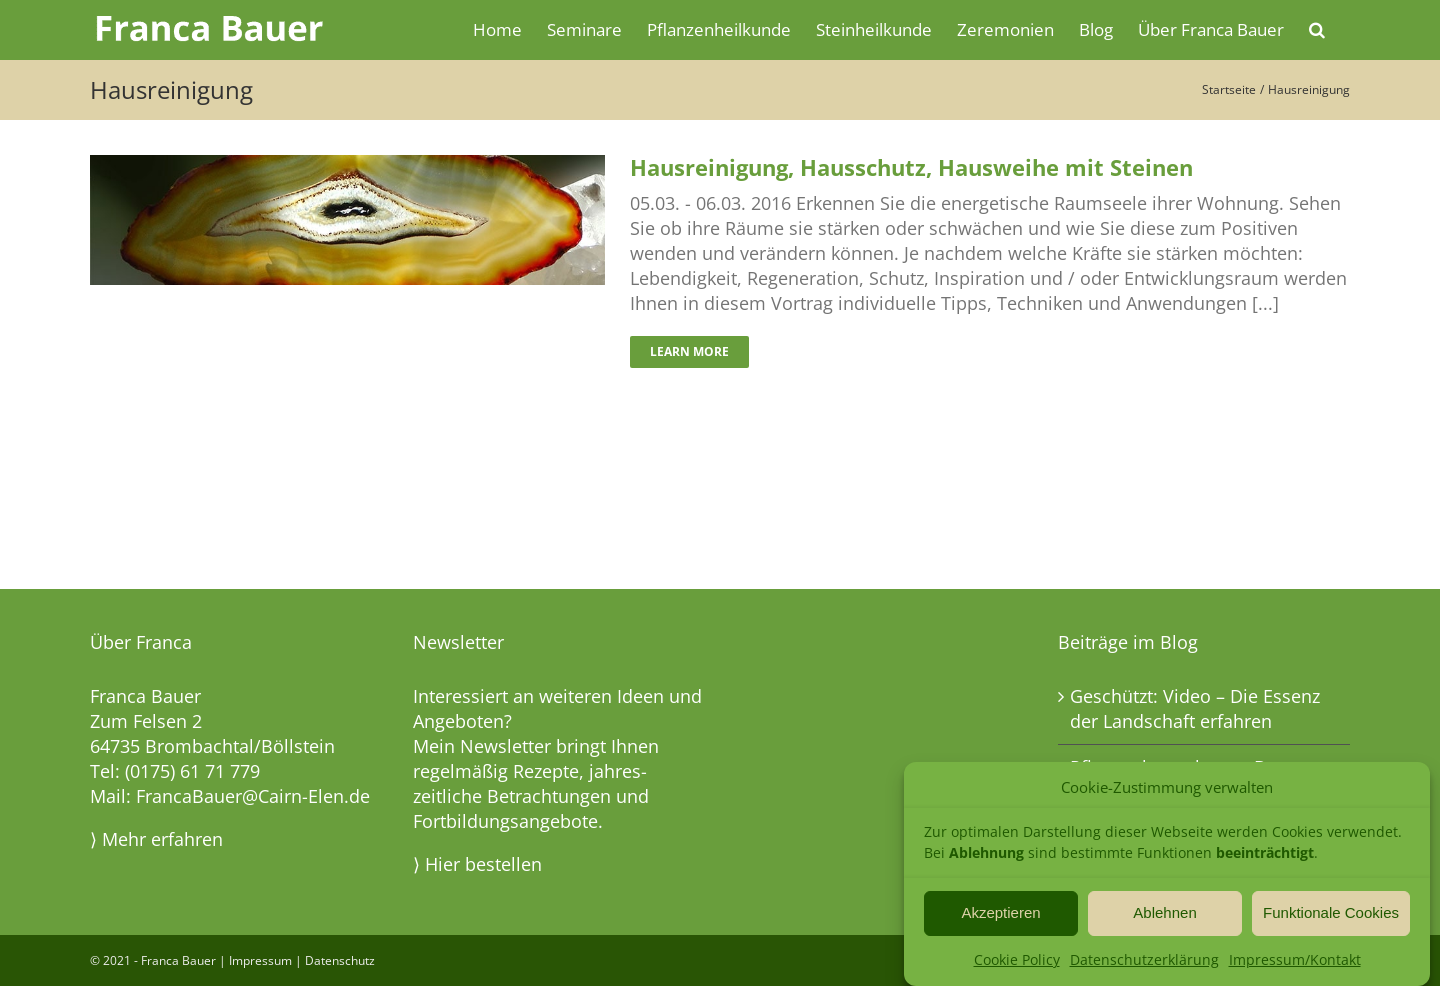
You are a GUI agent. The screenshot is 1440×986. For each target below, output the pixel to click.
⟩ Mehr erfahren (156, 839)
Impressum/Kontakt (1295, 960)
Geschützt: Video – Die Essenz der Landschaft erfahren (1195, 708)
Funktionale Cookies (1331, 914)
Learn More (689, 351)
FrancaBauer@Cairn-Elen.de (253, 796)
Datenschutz (340, 960)
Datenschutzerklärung (1144, 960)
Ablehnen (1164, 914)
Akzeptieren (1000, 914)
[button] (1317, 27)
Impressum (260, 960)
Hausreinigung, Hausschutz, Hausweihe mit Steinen (911, 167)
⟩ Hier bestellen (477, 864)
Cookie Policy (1017, 960)
